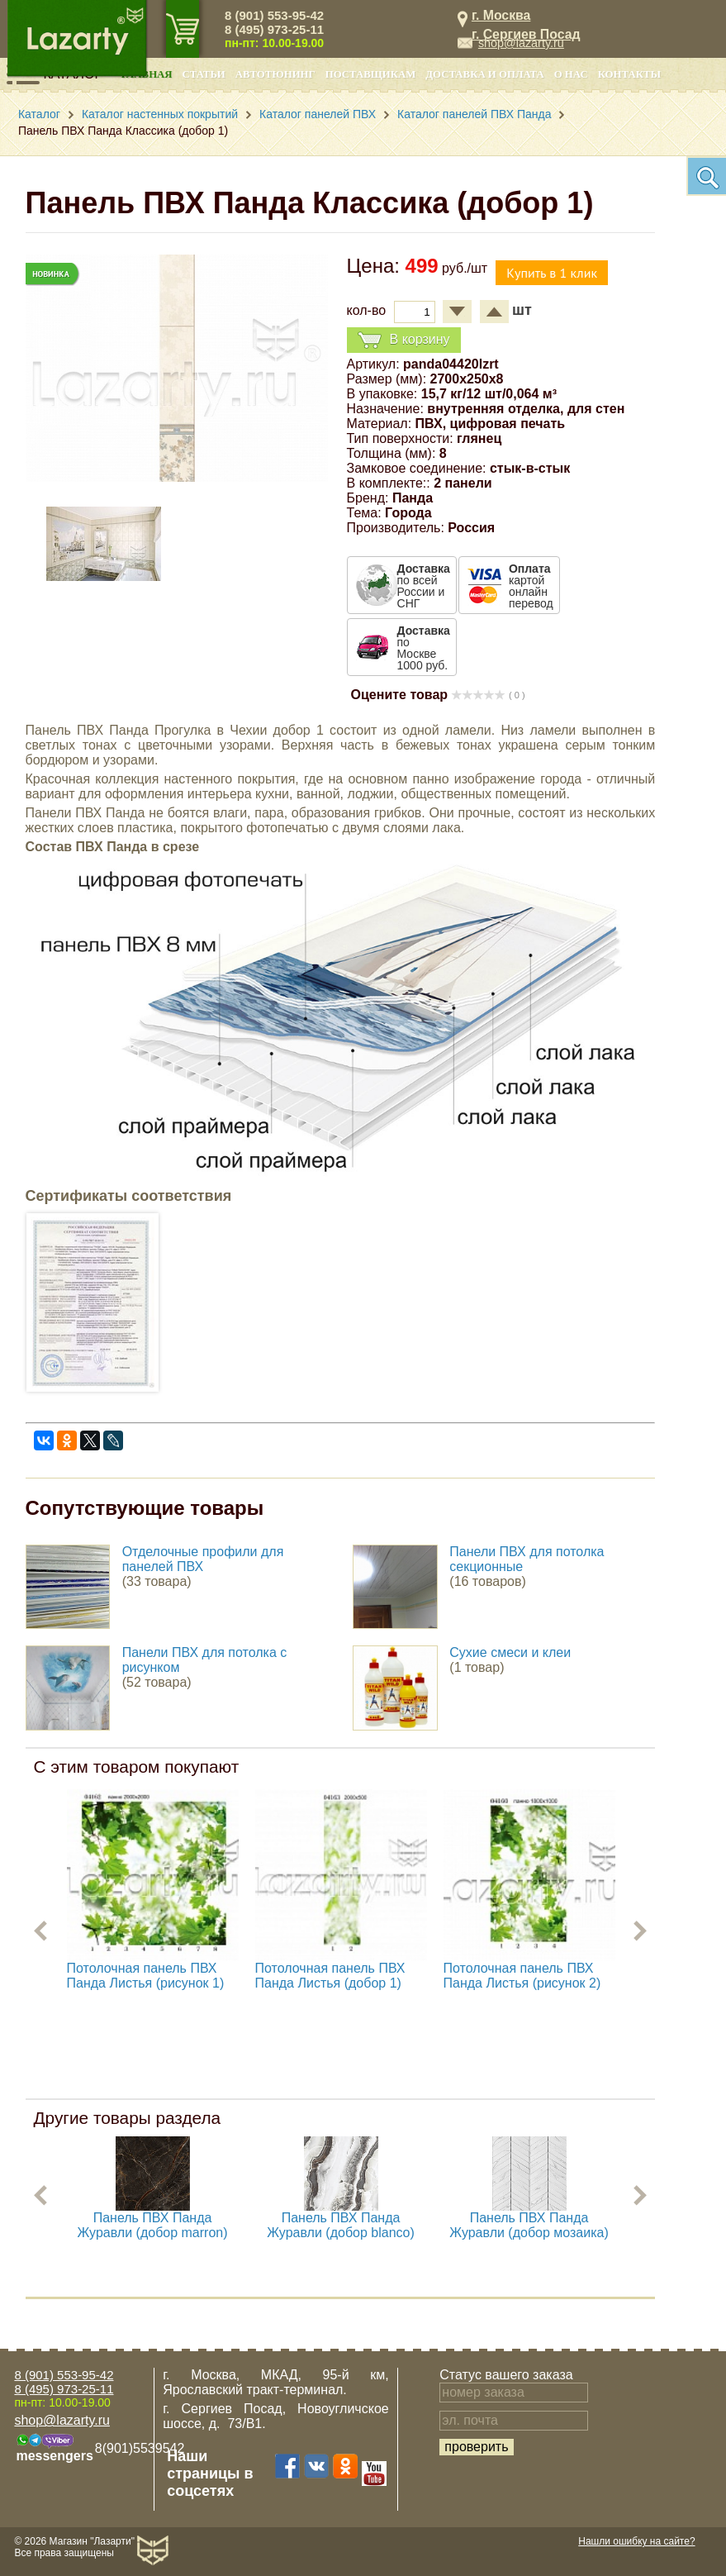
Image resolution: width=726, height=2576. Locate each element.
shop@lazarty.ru (521, 43)
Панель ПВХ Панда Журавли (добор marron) (153, 2225)
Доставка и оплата (484, 74)
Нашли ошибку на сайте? (636, 2541)
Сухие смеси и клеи (510, 1652)
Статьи (204, 74)
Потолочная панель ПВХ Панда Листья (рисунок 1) (146, 1975)
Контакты (629, 74)
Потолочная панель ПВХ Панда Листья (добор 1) (330, 1975)
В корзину (404, 340)
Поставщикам (370, 74)
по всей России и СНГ (423, 586)
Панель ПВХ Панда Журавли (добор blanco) (341, 2225)
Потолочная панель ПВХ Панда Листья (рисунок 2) (522, 1975)
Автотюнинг (275, 74)
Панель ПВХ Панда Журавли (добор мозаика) (529, 2225)
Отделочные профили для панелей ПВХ (203, 1559)
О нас (571, 74)
